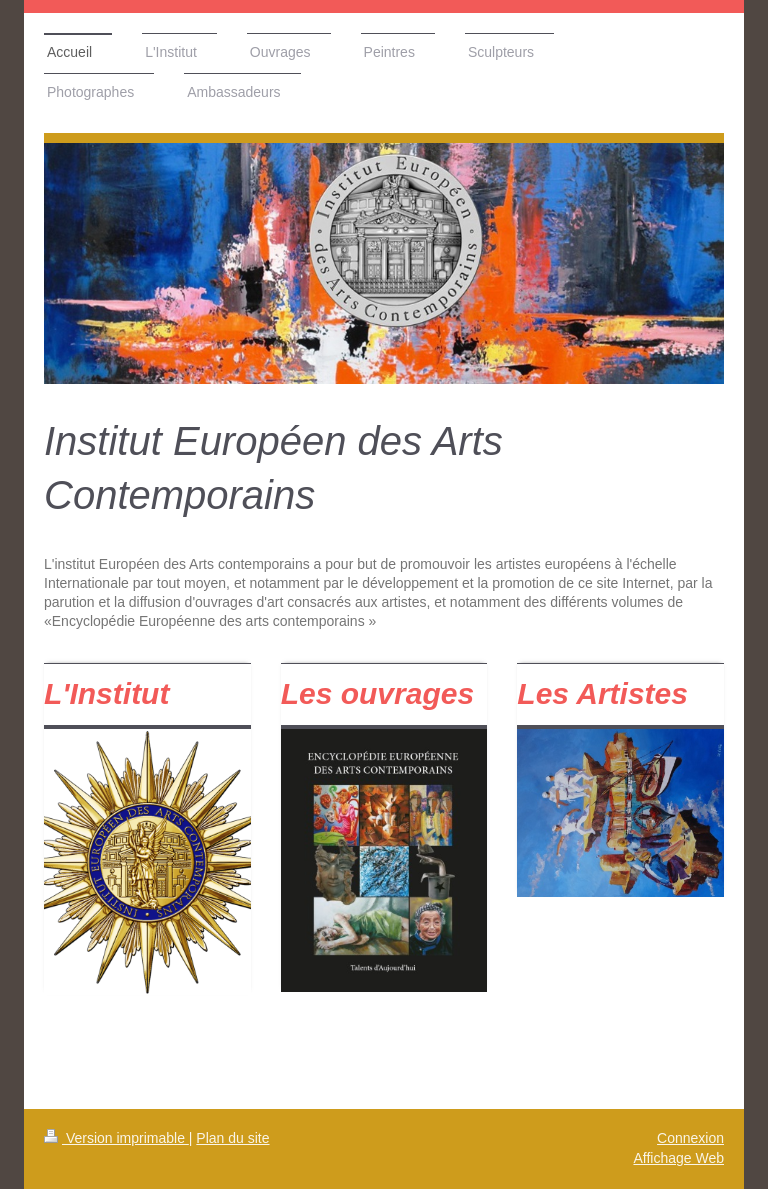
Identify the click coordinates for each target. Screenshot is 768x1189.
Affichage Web (678, 1158)
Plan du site (232, 1138)
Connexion (690, 1138)
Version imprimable (116, 1138)
